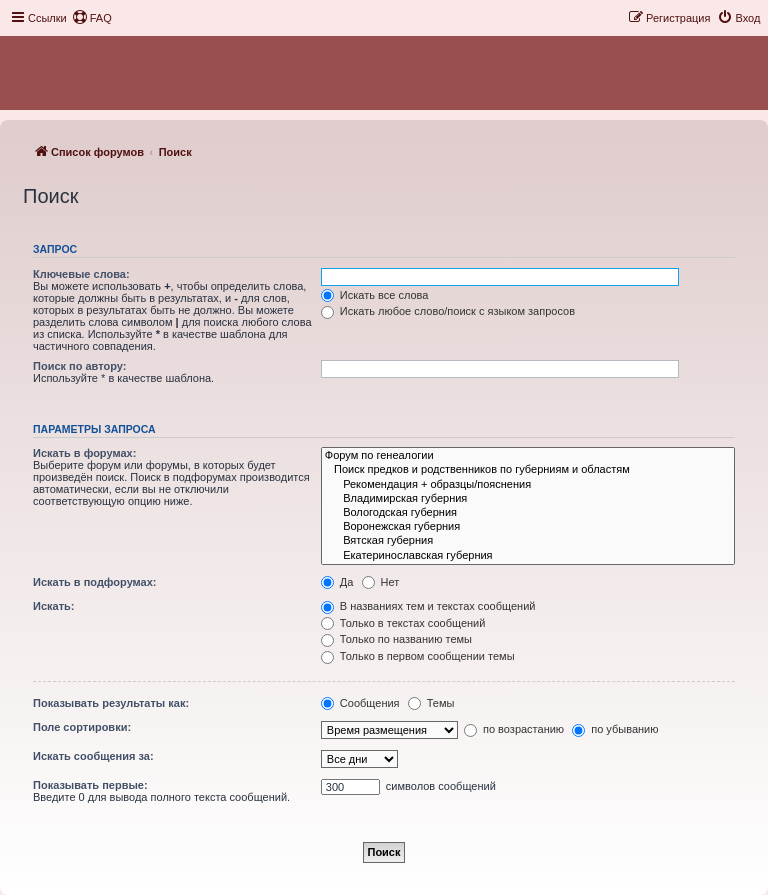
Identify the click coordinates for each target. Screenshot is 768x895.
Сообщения (360, 703)
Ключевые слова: (81, 274)
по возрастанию (514, 729)
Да (337, 582)
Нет (381, 582)
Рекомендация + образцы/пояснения (528, 485)
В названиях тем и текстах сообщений (428, 606)
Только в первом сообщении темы (418, 656)
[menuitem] (92, 18)
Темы (431, 703)
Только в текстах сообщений (403, 623)
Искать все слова (375, 295)
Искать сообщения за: (93, 756)
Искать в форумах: (84, 453)
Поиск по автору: (79, 366)
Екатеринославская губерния (528, 556)
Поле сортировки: (82, 727)
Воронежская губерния (528, 527)
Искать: (53, 606)
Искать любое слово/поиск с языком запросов (448, 311)
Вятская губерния (528, 541)
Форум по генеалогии (528, 456)
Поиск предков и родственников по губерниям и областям (528, 470)
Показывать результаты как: (111, 703)
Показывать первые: (90, 785)
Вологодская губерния (528, 513)
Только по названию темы (396, 639)
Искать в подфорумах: (95, 582)
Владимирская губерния (528, 499)
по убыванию (615, 729)
